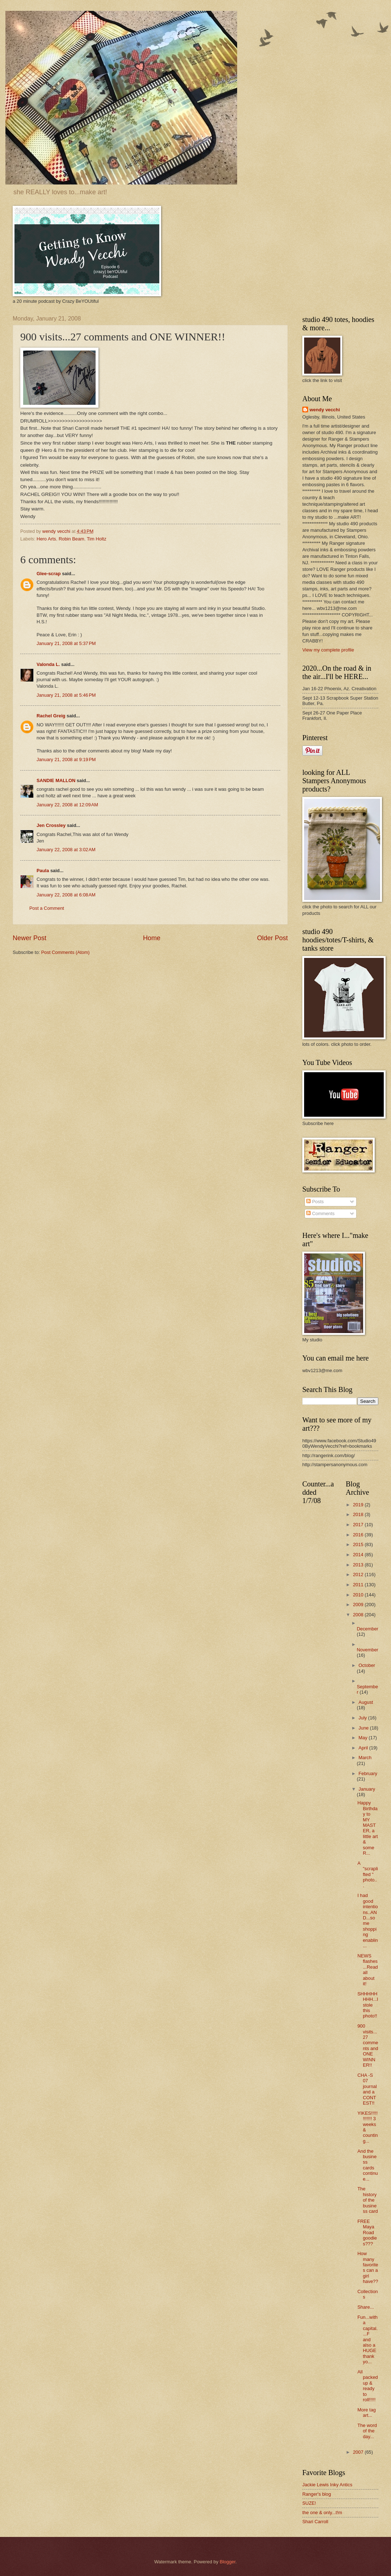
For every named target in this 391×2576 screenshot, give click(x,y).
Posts (315, 1201)
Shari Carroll (315, 2521)
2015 (359, 1544)
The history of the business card (367, 2200)
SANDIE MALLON (56, 780)
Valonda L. (48, 664)
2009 (359, 1604)
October (366, 1665)
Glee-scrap (49, 573)
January (366, 1789)
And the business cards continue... (367, 2165)
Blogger (228, 2561)
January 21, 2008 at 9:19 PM (66, 759)
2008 (359, 1614)
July (363, 1717)
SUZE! (309, 2503)
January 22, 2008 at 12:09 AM (67, 804)
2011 (359, 1584)
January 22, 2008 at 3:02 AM (66, 849)
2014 (359, 1554)
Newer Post (29, 938)
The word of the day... (367, 2431)
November (367, 1649)
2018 (359, 1514)
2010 (359, 1594)
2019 (359, 1504)
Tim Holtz (96, 539)
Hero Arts (46, 539)
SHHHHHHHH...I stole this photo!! (367, 2005)
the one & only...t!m (322, 2512)
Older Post (272, 938)
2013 (359, 1564)
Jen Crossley (51, 825)
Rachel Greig (51, 715)
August (365, 1702)
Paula (43, 870)
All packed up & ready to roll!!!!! (367, 2385)
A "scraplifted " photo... (367, 1874)
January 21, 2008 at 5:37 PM (66, 643)
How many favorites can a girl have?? (367, 2267)
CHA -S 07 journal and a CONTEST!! (367, 2089)
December (367, 1628)
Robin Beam (71, 539)
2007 (359, 2452)
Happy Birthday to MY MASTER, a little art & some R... (367, 1828)
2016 (359, 1534)
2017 (359, 1524)
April (363, 1747)
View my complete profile (328, 650)
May (363, 1737)
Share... (365, 2307)
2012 (359, 1574)
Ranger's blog (316, 2494)
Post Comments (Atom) (65, 952)
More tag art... (366, 2412)
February (367, 1773)
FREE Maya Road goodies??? (367, 2232)
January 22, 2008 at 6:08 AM (66, 894)
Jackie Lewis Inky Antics (327, 2484)
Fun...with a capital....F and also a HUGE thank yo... (367, 2339)
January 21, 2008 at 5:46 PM (66, 695)
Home (151, 938)
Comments (320, 1213)
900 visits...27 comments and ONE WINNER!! (367, 2045)
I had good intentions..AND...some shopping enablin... (367, 1920)
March (364, 1757)
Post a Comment (46, 908)
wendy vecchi (325, 409)
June (364, 1728)
